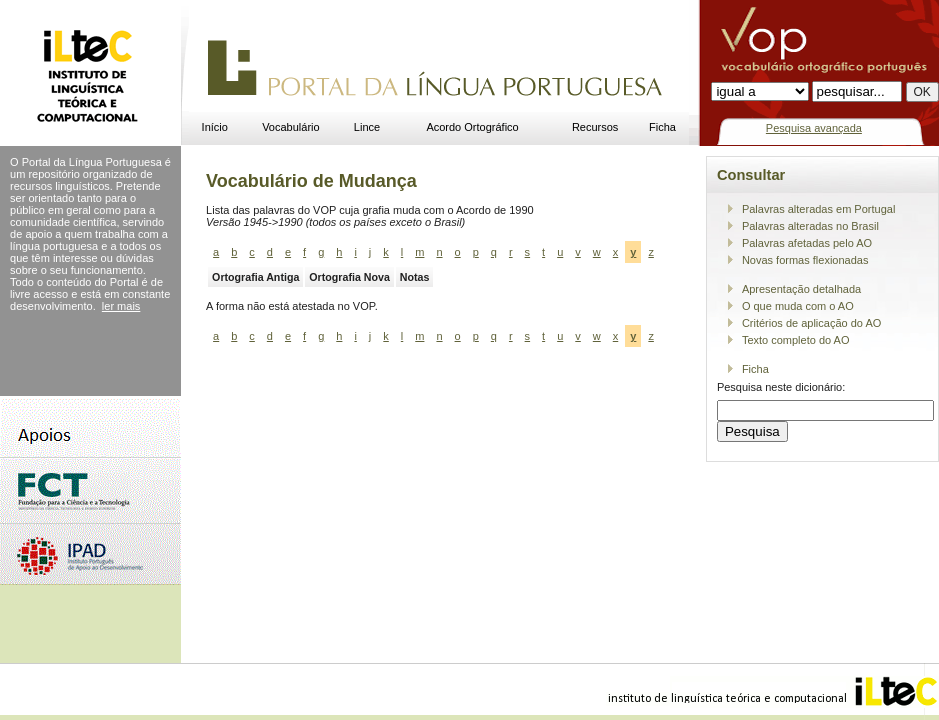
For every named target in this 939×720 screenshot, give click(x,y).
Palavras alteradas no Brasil (810, 226)
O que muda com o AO (798, 306)
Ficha (662, 127)
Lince (367, 127)
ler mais (121, 306)
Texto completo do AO (796, 340)
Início (215, 127)
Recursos (595, 127)
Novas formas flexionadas (805, 260)
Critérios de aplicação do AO (811, 323)
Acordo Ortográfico (472, 127)
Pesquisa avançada (814, 128)
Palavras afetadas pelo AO (807, 243)
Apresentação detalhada (801, 289)
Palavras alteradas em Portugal (818, 209)
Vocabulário (291, 127)
